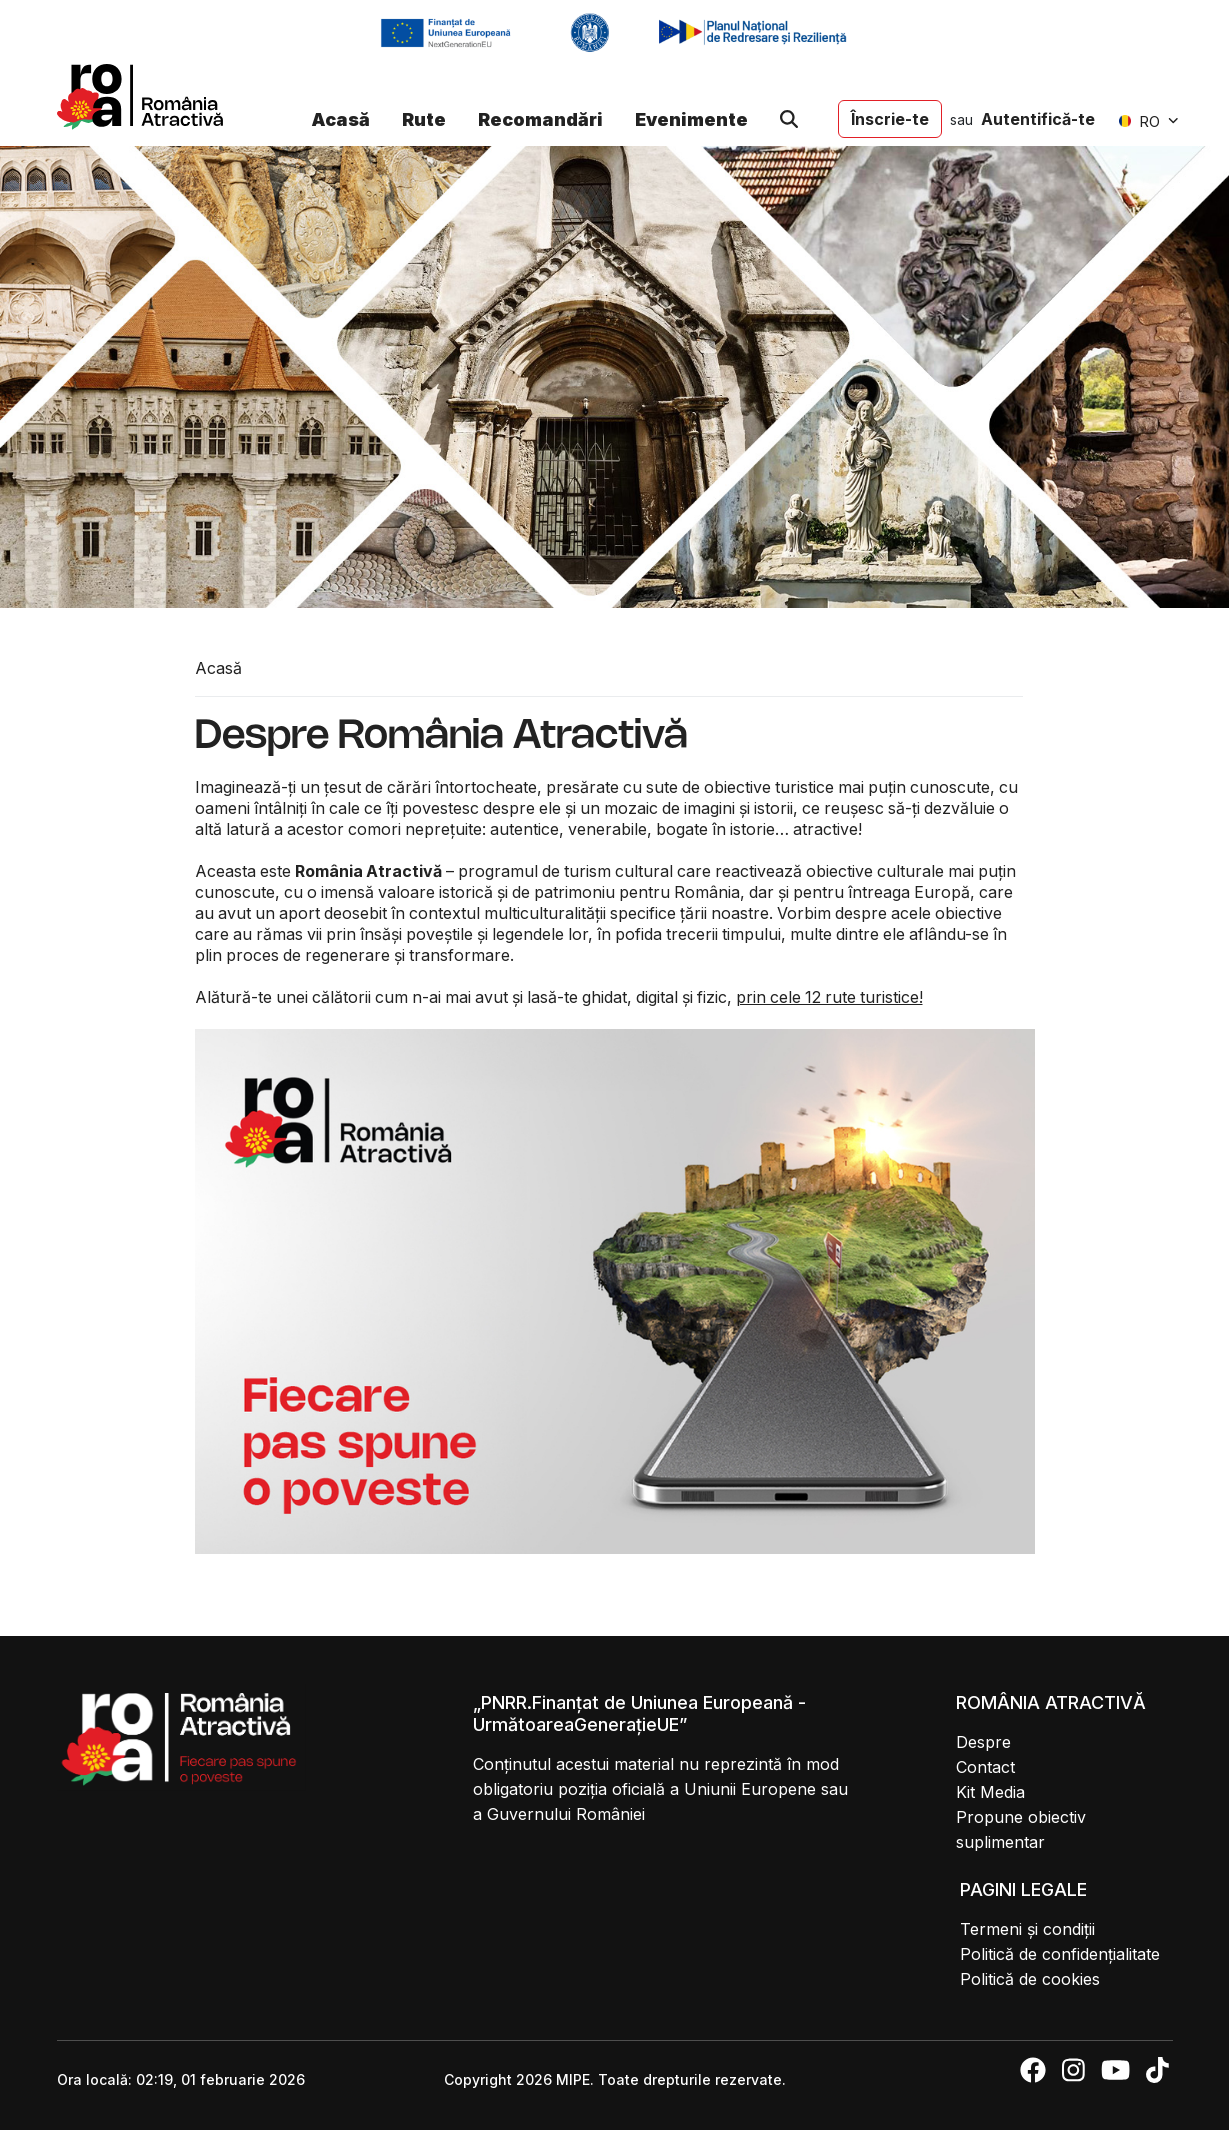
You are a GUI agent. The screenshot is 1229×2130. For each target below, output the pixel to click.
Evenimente (691, 119)
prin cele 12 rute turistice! (829, 997)
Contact (985, 1767)
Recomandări (540, 119)
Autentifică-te (1038, 119)
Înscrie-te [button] (890, 119)
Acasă (340, 119)
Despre (983, 1742)
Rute (424, 119)
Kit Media (990, 1792)
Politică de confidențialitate (1060, 1954)
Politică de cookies (1030, 1979)
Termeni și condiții (1027, 1929)
